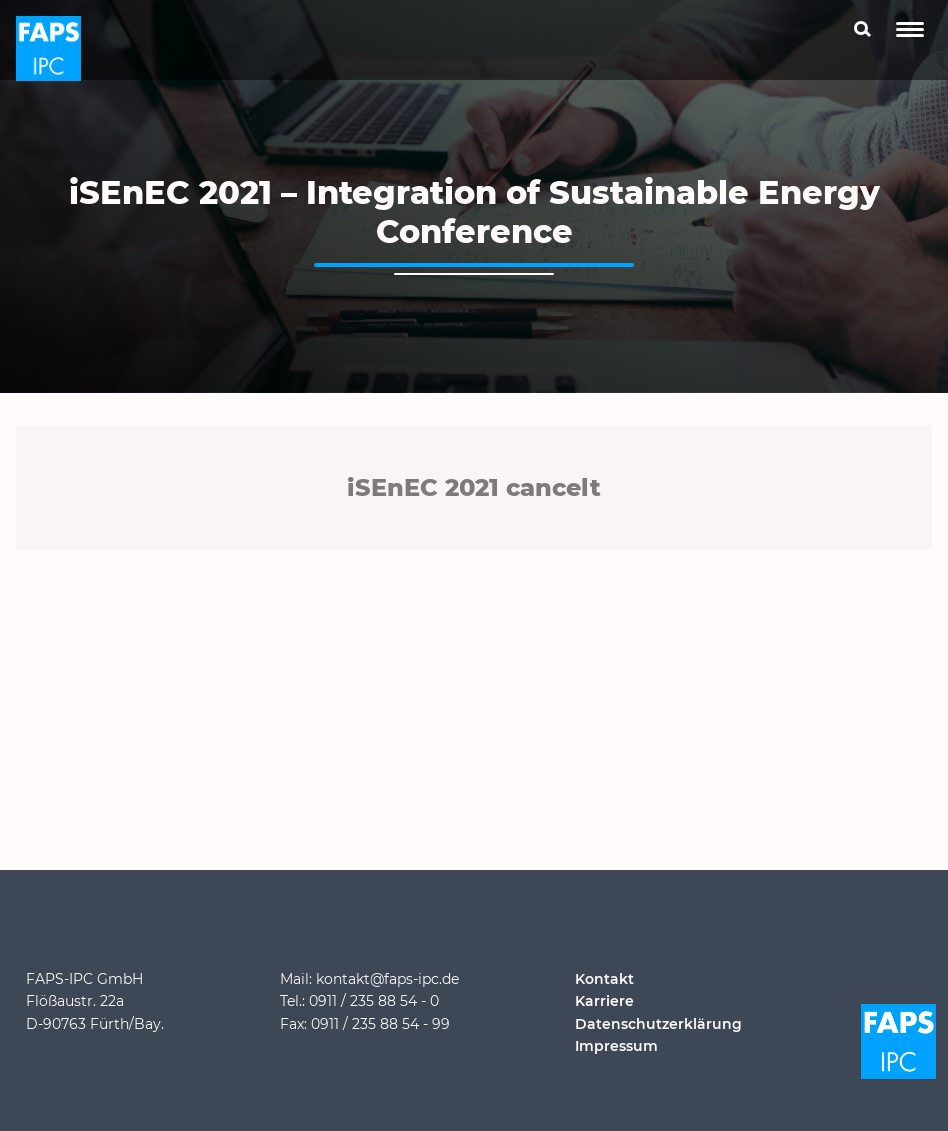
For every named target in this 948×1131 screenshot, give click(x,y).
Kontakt (604, 979)
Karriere (604, 1001)
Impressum (616, 1046)
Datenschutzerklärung (658, 1024)
